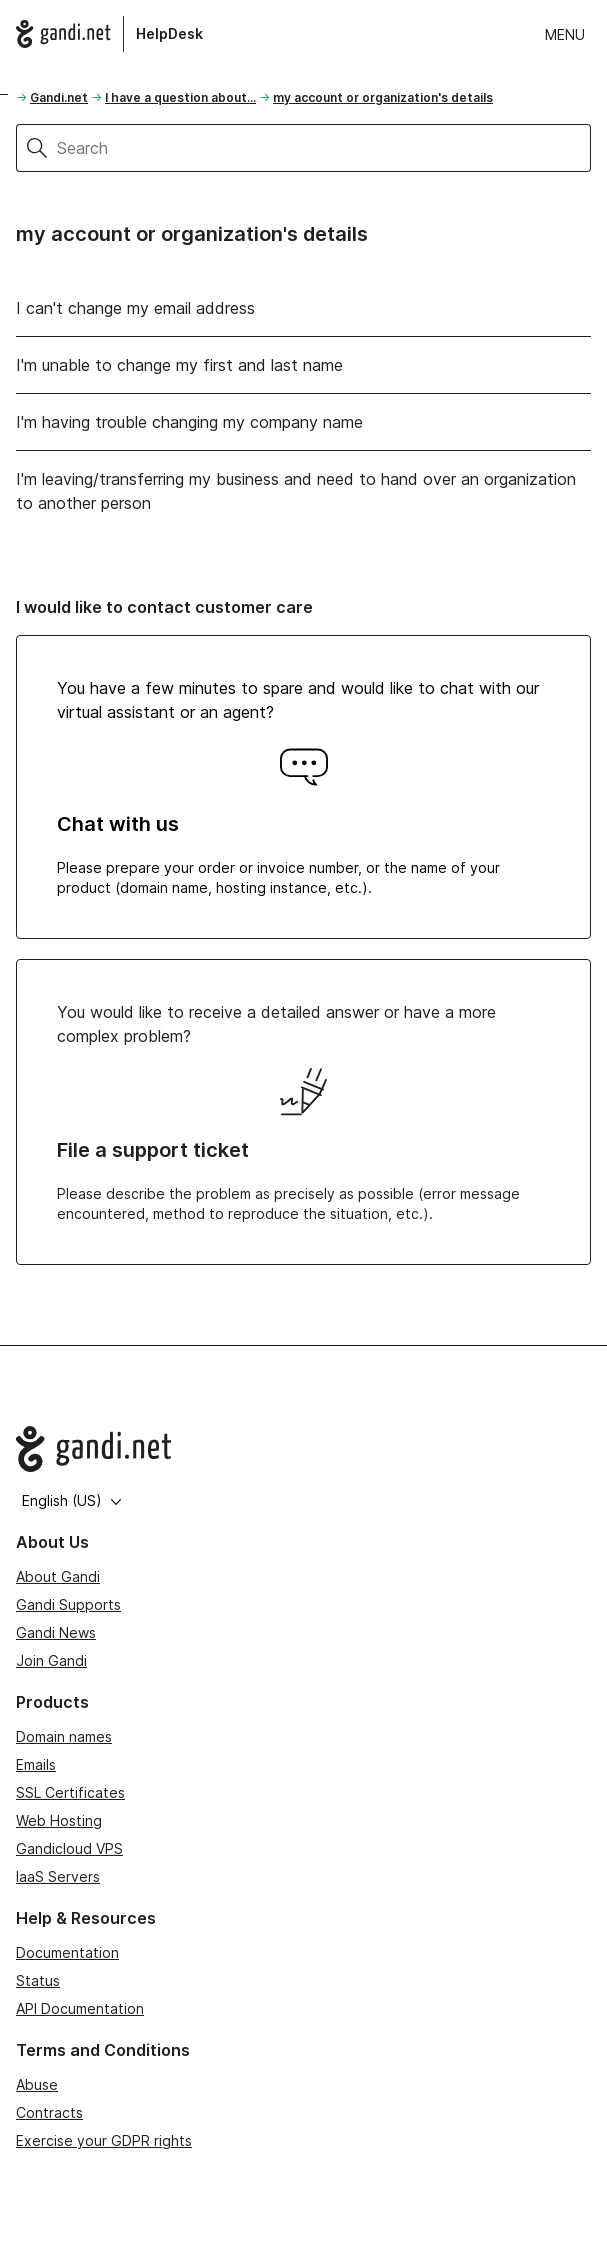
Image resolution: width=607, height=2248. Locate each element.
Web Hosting (59, 1820)
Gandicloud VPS (69, 1848)
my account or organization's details (383, 97)
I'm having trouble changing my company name (189, 422)
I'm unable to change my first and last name (179, 365)
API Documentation (80, 2008)
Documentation (67, 1952)
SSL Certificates (70, 1792)
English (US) (72, 1500)
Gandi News (56, 1632)
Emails (36, 1764)
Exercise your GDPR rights (104, 2140)
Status (38, 1980)
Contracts (49, 2112)
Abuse (37, 2084)
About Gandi (58, 1576)
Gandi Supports (68, 1604)
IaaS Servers (58, 1876)
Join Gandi (51, 1660)
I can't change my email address (135, 308)
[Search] (324, 148)
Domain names (64, 1736)
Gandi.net (59, 97)
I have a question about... (180, 97)
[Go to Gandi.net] (303, 1449)
